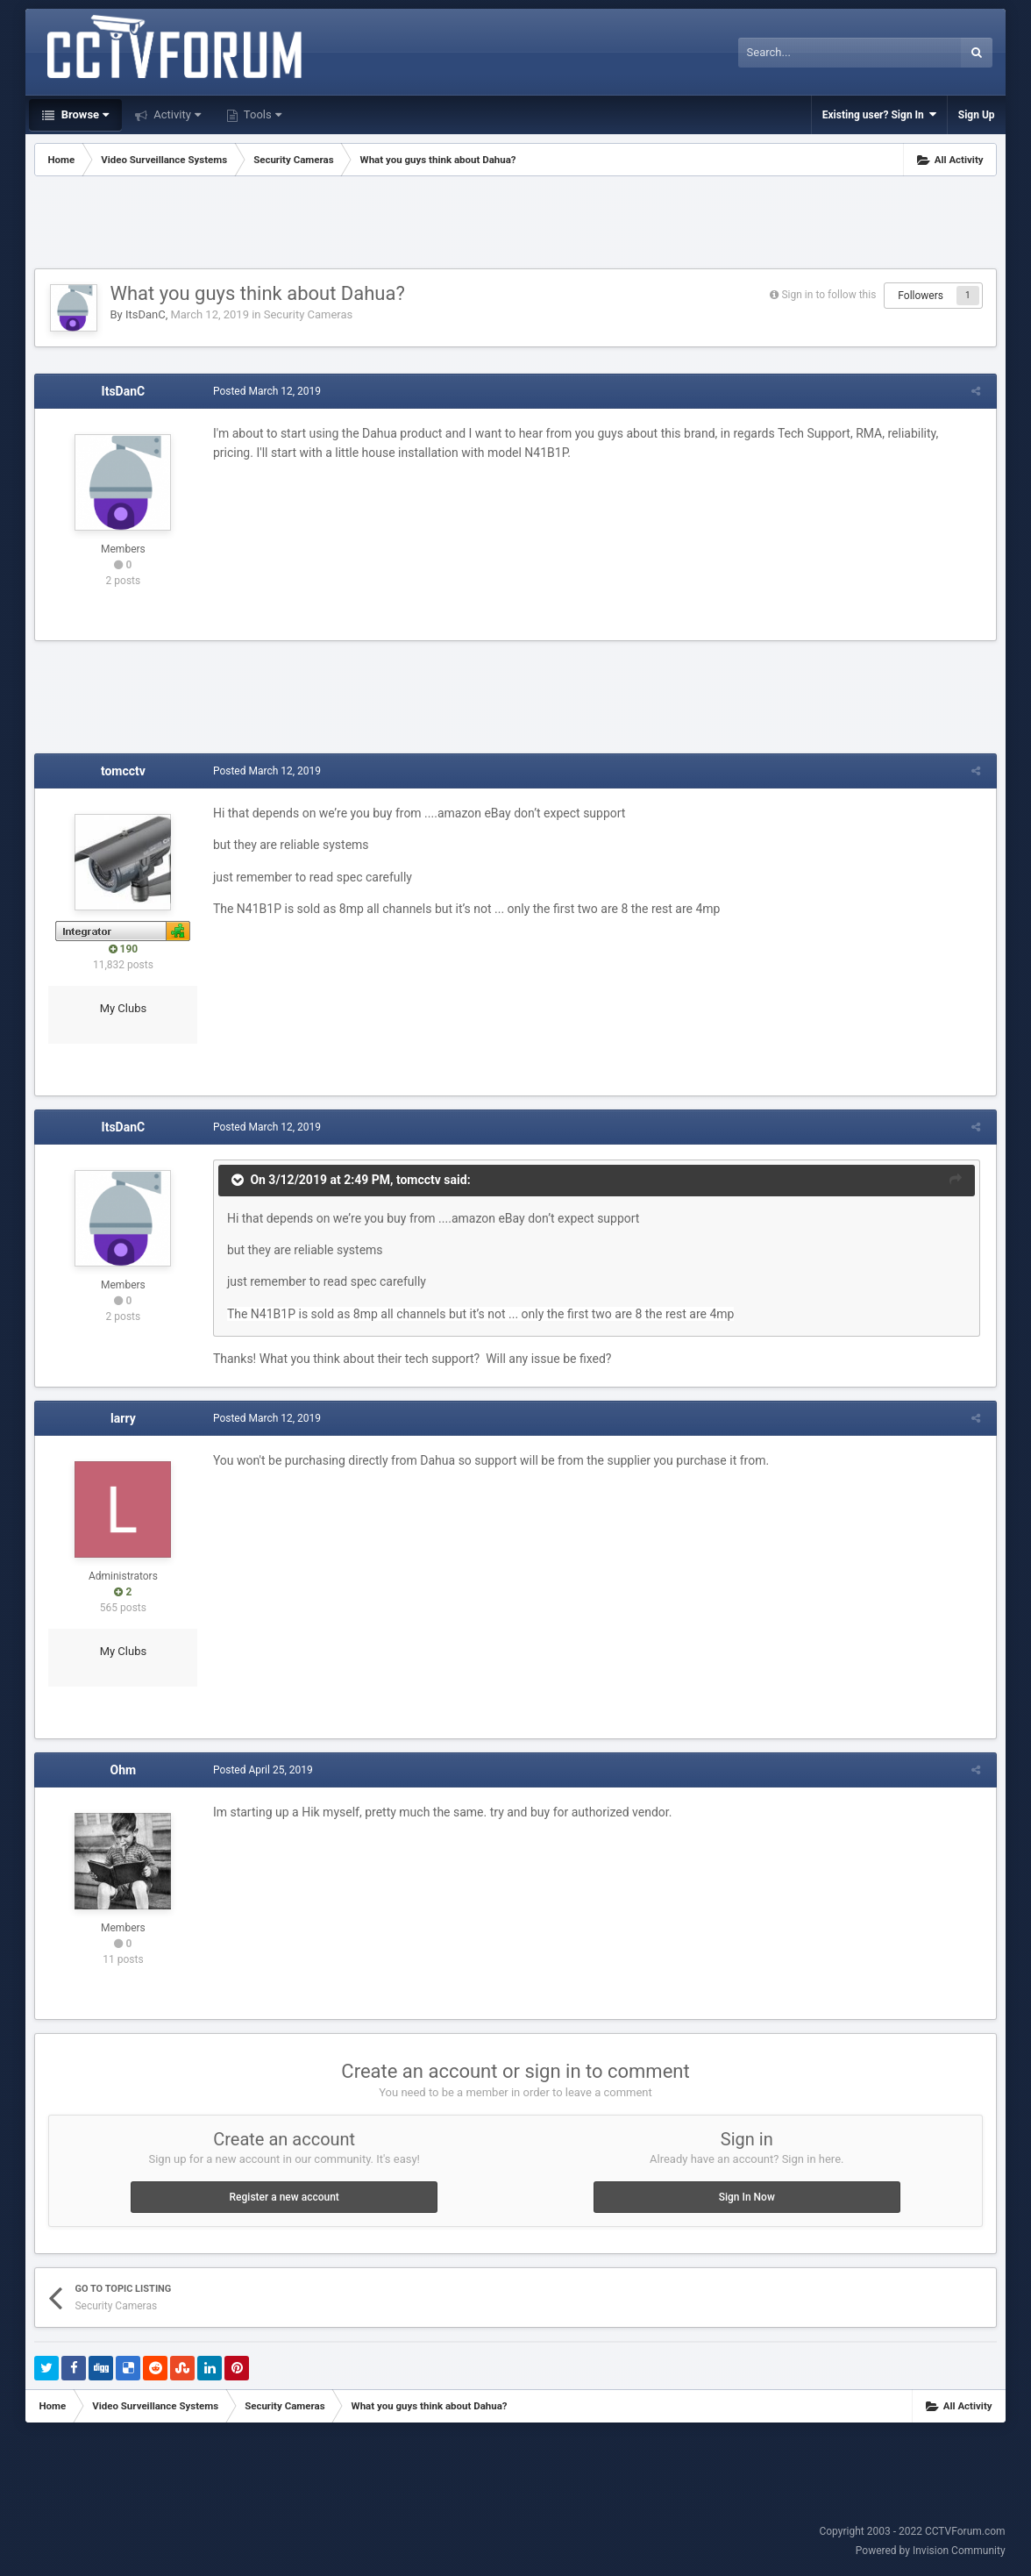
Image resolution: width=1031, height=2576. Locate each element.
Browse (83, 114)
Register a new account (284, 2197)
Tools (261, 114)
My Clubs (123, 1008)
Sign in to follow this (828, 295)
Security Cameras (308, 314)
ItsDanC (145, 314)
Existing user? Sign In (879, 114)
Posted (264, 391)
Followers (920, 295)
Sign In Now (747, 2197)
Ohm (123, 1770)
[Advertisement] (515, 224)
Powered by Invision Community (931, 2550)
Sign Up (976, 115)
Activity (176, 114)
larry (123, 1418)
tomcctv (123, 771)
